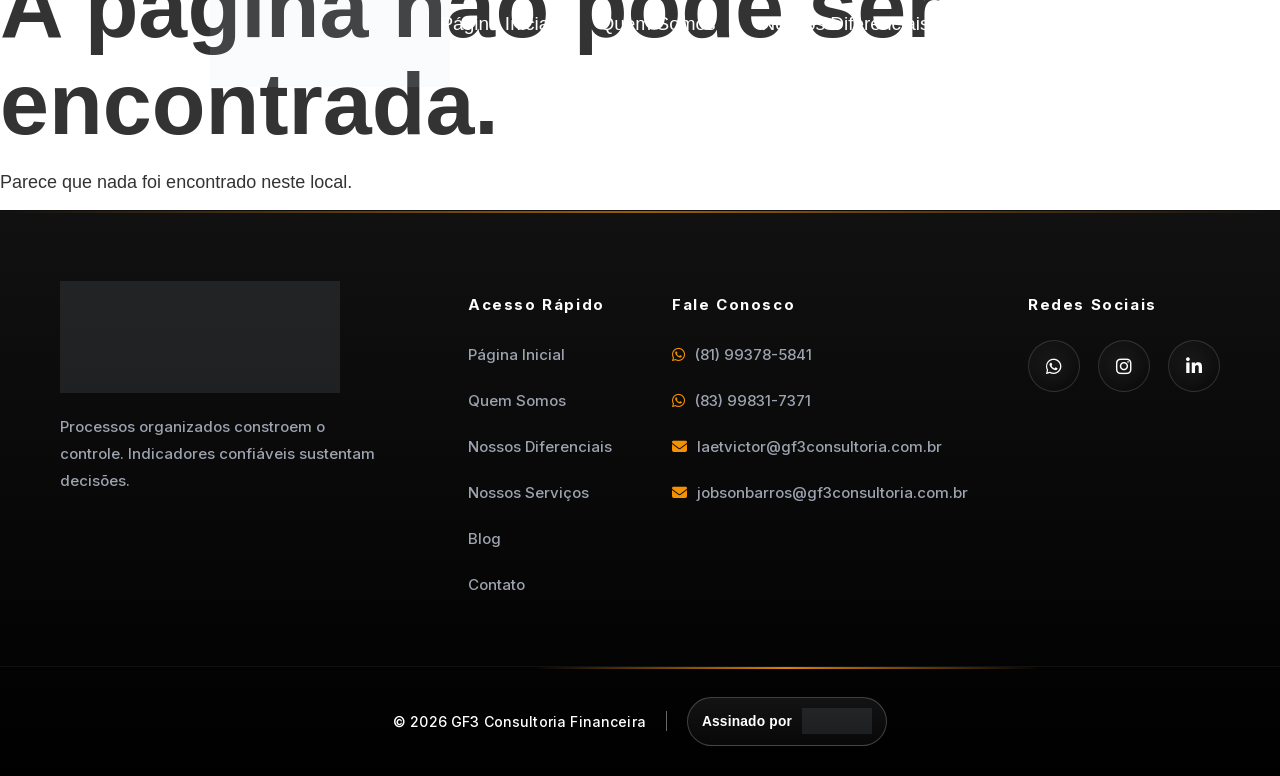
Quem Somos (657, 23)
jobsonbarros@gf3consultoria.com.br (820, 492)
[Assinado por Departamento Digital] (787, 721)
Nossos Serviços (1047, 23)
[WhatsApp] (1054, 366)
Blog (985, 53)
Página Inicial (496, 23)
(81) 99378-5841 (742, 354)
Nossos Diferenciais (846, 23)
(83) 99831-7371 (741, 400)
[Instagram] (1124, 366)
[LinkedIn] (1194, 366)
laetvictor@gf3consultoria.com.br (807, 446)
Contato (1083, 53)
